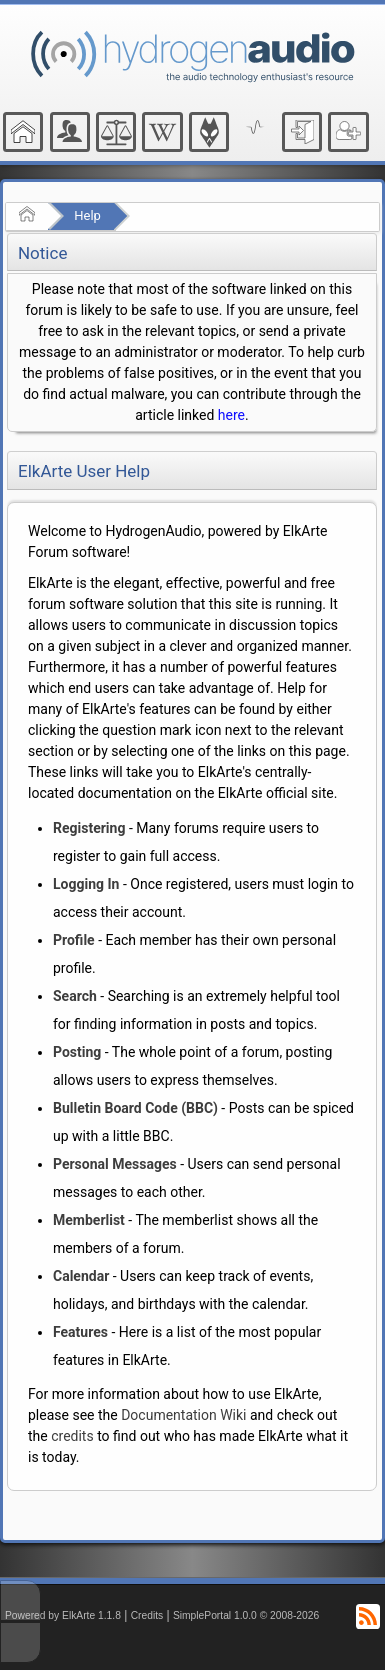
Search (75, 996)
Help (87, 215)
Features (80, 1332)
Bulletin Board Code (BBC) (135, 1108)
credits (72, 1436)
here (231, 415)
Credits (147, 1615)
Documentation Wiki (183, 1415)
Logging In (86, 884)
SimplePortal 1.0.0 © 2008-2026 (246, 1615)
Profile (74, 940)
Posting (77, 1052)
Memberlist (89, 1220)
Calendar (81, 1276)
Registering (89, 828)
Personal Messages (115, 1164)
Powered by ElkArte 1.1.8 (63, 1615)
